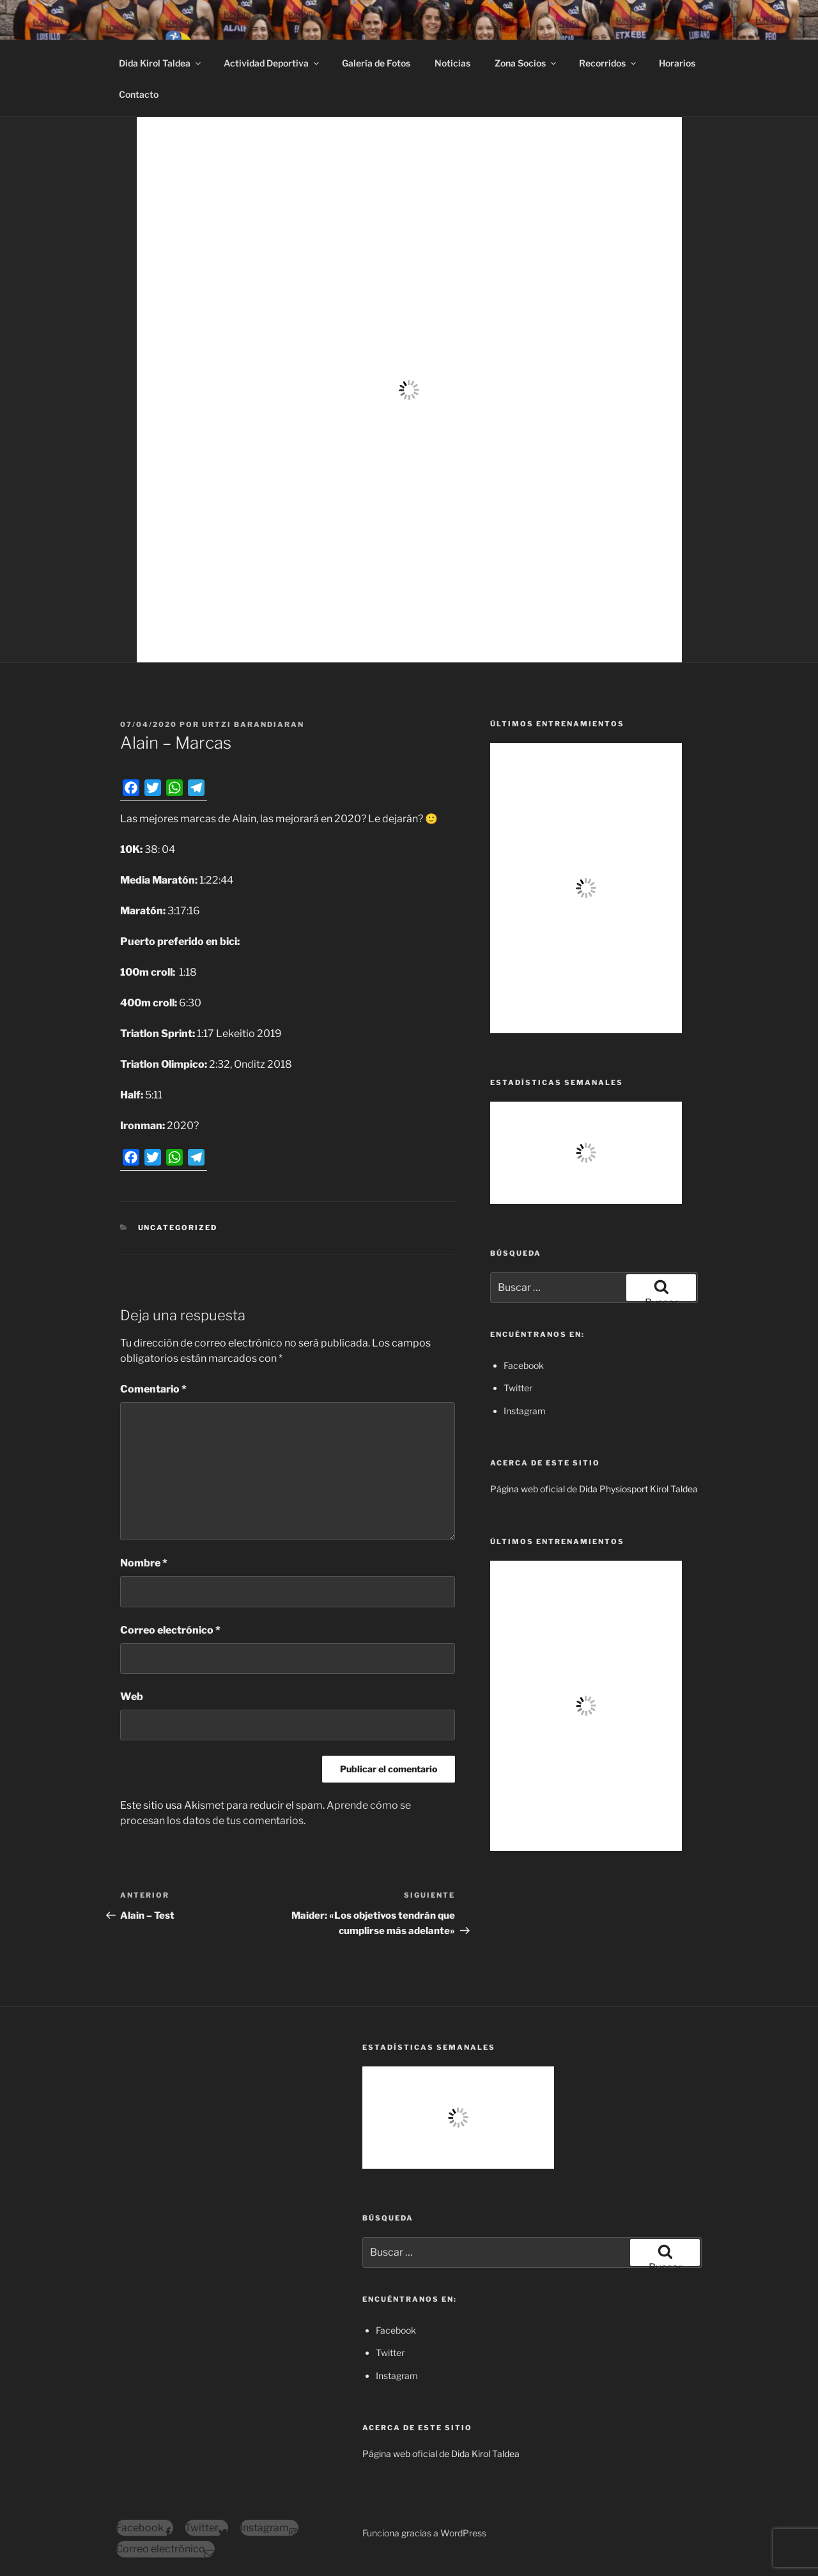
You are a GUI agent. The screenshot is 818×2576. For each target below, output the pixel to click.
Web (131, 1696)
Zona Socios (526, 63)
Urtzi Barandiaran (253, 724)
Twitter (518, 1387)
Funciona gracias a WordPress (424, 2532)
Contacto (138, 94)
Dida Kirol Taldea (161, 63)
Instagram (525, 1410)
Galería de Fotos (376, 63)
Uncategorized (178, 1227)
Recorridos (608, 63)
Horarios (677, 63)
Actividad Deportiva (272, 63)
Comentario (153, 1389)
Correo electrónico (170, 1630)
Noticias (452, 63)
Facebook (524, 1365)
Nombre (143, 1563)
